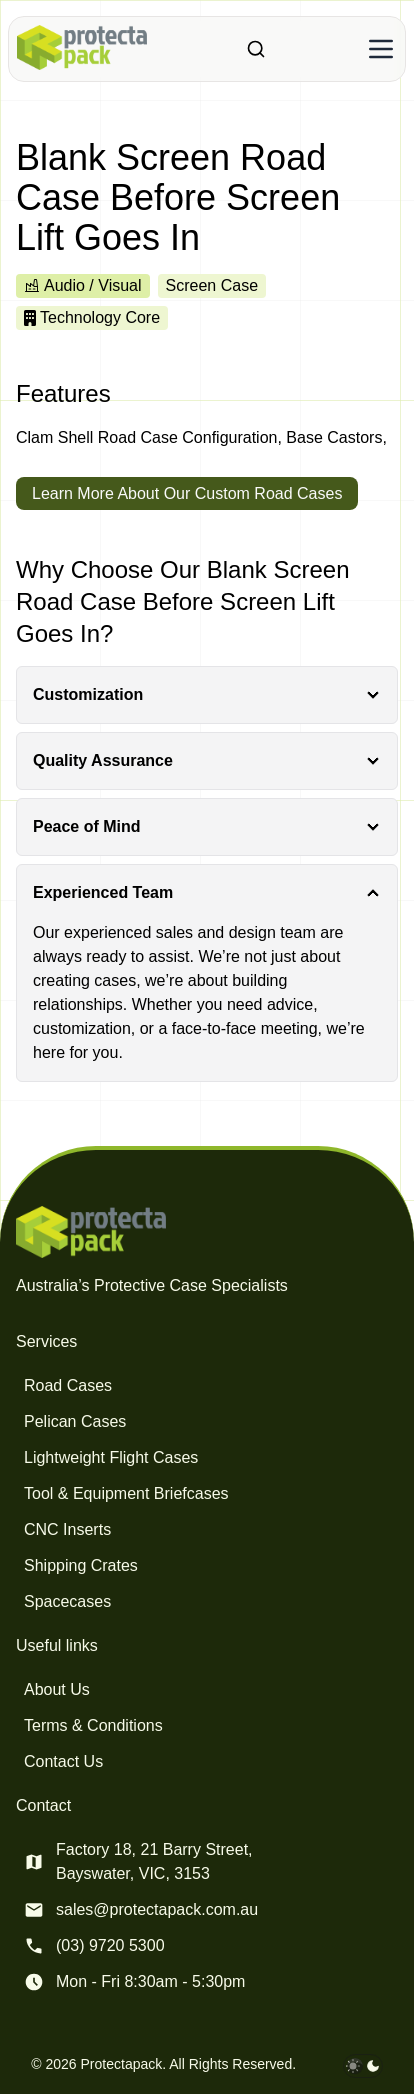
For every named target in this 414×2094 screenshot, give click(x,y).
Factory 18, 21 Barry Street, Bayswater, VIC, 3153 (154, 1861)
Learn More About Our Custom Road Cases (187, 493)
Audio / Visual (83, 285)
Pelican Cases (75, 1421)
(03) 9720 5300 (110, 1945)
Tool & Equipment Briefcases (126, 1493)
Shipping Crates (81, 1565)
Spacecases (67, 1601)
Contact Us (63, 1761)
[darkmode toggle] (363, 2066)
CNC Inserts (67, 1529)
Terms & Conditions (93, 1725)
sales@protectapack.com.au (157, 1909)
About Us (57, 1689)
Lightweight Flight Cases (111, 1457)
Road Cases (68, 1385)
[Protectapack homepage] (207, 1232)
